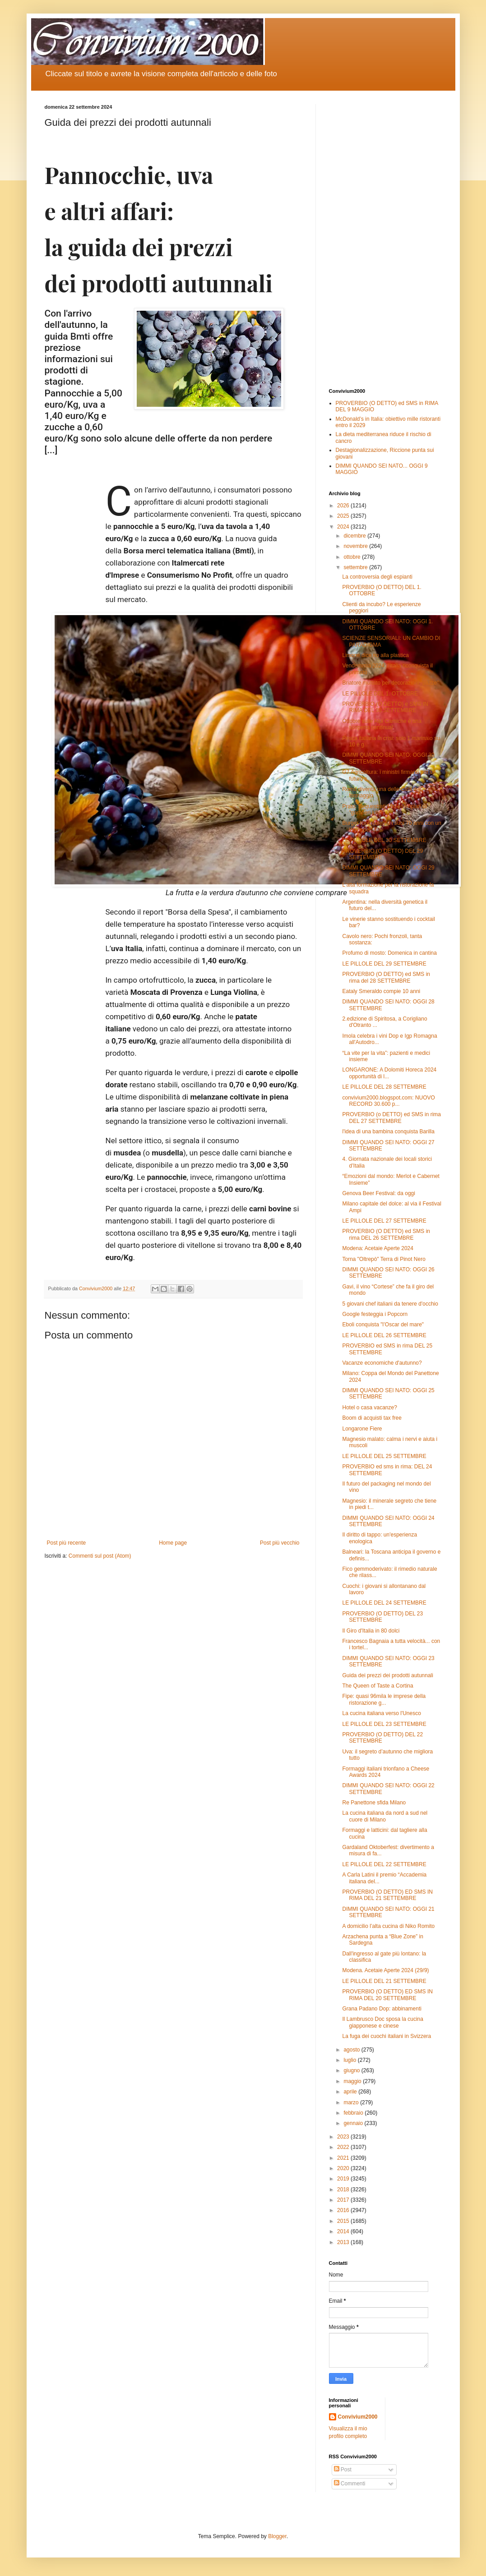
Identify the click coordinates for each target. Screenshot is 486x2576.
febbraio (354, 2113)
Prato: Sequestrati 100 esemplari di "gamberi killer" (384, 809)
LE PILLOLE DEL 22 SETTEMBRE (384, 1864)
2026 (344, 505)
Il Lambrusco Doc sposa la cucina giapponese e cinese (382, 2022)
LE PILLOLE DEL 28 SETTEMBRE (384, 1087)
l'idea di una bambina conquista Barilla (388, 1131)
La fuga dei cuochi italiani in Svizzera (386, 2036)
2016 (344, 2210)
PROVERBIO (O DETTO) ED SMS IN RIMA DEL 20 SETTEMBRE (387, 1994)
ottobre (352, 557)
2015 (344, 2221)
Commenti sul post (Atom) (100, 1556)
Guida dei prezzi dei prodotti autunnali (387, 1675)
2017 (344, 2200)
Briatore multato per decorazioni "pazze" (390, 683)
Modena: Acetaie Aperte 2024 (377, 1248)
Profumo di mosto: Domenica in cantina (389, 953)
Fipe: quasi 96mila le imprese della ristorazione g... (384, 1699)
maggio (353, 2081)
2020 (344, 2168)
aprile (350, 2091)
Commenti (350, 2483)
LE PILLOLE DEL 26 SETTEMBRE (384, 1335)
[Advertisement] (385, 239)
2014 (344, 2231)
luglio (350, 2060)
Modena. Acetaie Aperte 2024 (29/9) (385, 1970)
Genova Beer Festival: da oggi (378, 1193)
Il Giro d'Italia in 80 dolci (370, 1631)
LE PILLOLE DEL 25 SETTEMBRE (384, 1456)
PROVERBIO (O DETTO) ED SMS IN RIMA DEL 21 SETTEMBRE (387, 1895)
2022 (344, 2147)
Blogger (277, 2536)
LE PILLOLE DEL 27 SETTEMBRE (384, 1221)
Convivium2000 (358, 2417)
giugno (352, 2070)
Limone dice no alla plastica (375, 655)
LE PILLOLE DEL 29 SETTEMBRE (384, 964)
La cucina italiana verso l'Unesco (381, 1713)
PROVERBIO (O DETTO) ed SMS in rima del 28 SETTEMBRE (386, 977)
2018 (344, 2189)
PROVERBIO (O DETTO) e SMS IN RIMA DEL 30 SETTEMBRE (385, 707)
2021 (344, 2158)
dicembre (355, 536)
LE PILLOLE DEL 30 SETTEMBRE (384, 840)
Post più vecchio (279, 1543)
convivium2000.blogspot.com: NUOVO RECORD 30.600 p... (388, 1101)
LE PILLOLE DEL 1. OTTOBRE (379, 693)
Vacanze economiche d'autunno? (381, 1363)
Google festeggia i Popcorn (374, 1314)
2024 (344, 527)
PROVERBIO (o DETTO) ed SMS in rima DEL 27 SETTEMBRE (391, 1117)
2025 (344, 516)
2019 (344, 2179)
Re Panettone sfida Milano (374, 1802)
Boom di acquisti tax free (371, 1418)
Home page (173, 1543)
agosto (352, 2050)
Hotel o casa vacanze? (369, 1407)
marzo (351, 2102)
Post (343, 2469)
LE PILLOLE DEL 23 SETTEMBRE (384, 1724)
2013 (344, 2242)
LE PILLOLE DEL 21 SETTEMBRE (384, 1981)
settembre (356, 567)
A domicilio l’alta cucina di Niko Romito (388, 1926)
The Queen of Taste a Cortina (377, 1686)
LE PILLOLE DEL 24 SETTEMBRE (384, 1603)
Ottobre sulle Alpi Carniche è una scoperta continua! (381, 724)
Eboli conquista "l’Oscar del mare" (383, 1324)
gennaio (353, 2123)
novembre (356, 546)
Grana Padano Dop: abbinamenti (381, 2009)
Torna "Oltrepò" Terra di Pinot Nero (383, 1259)
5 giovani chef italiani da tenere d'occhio (390, 1304)
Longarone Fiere (362, 1429)
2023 (344, 2137)
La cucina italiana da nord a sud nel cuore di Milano (384, 1816)
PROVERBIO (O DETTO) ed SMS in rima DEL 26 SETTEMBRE (386, 1234)
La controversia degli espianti (377, 577)
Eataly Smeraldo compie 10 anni (381, 991)
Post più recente (66, 1543)
